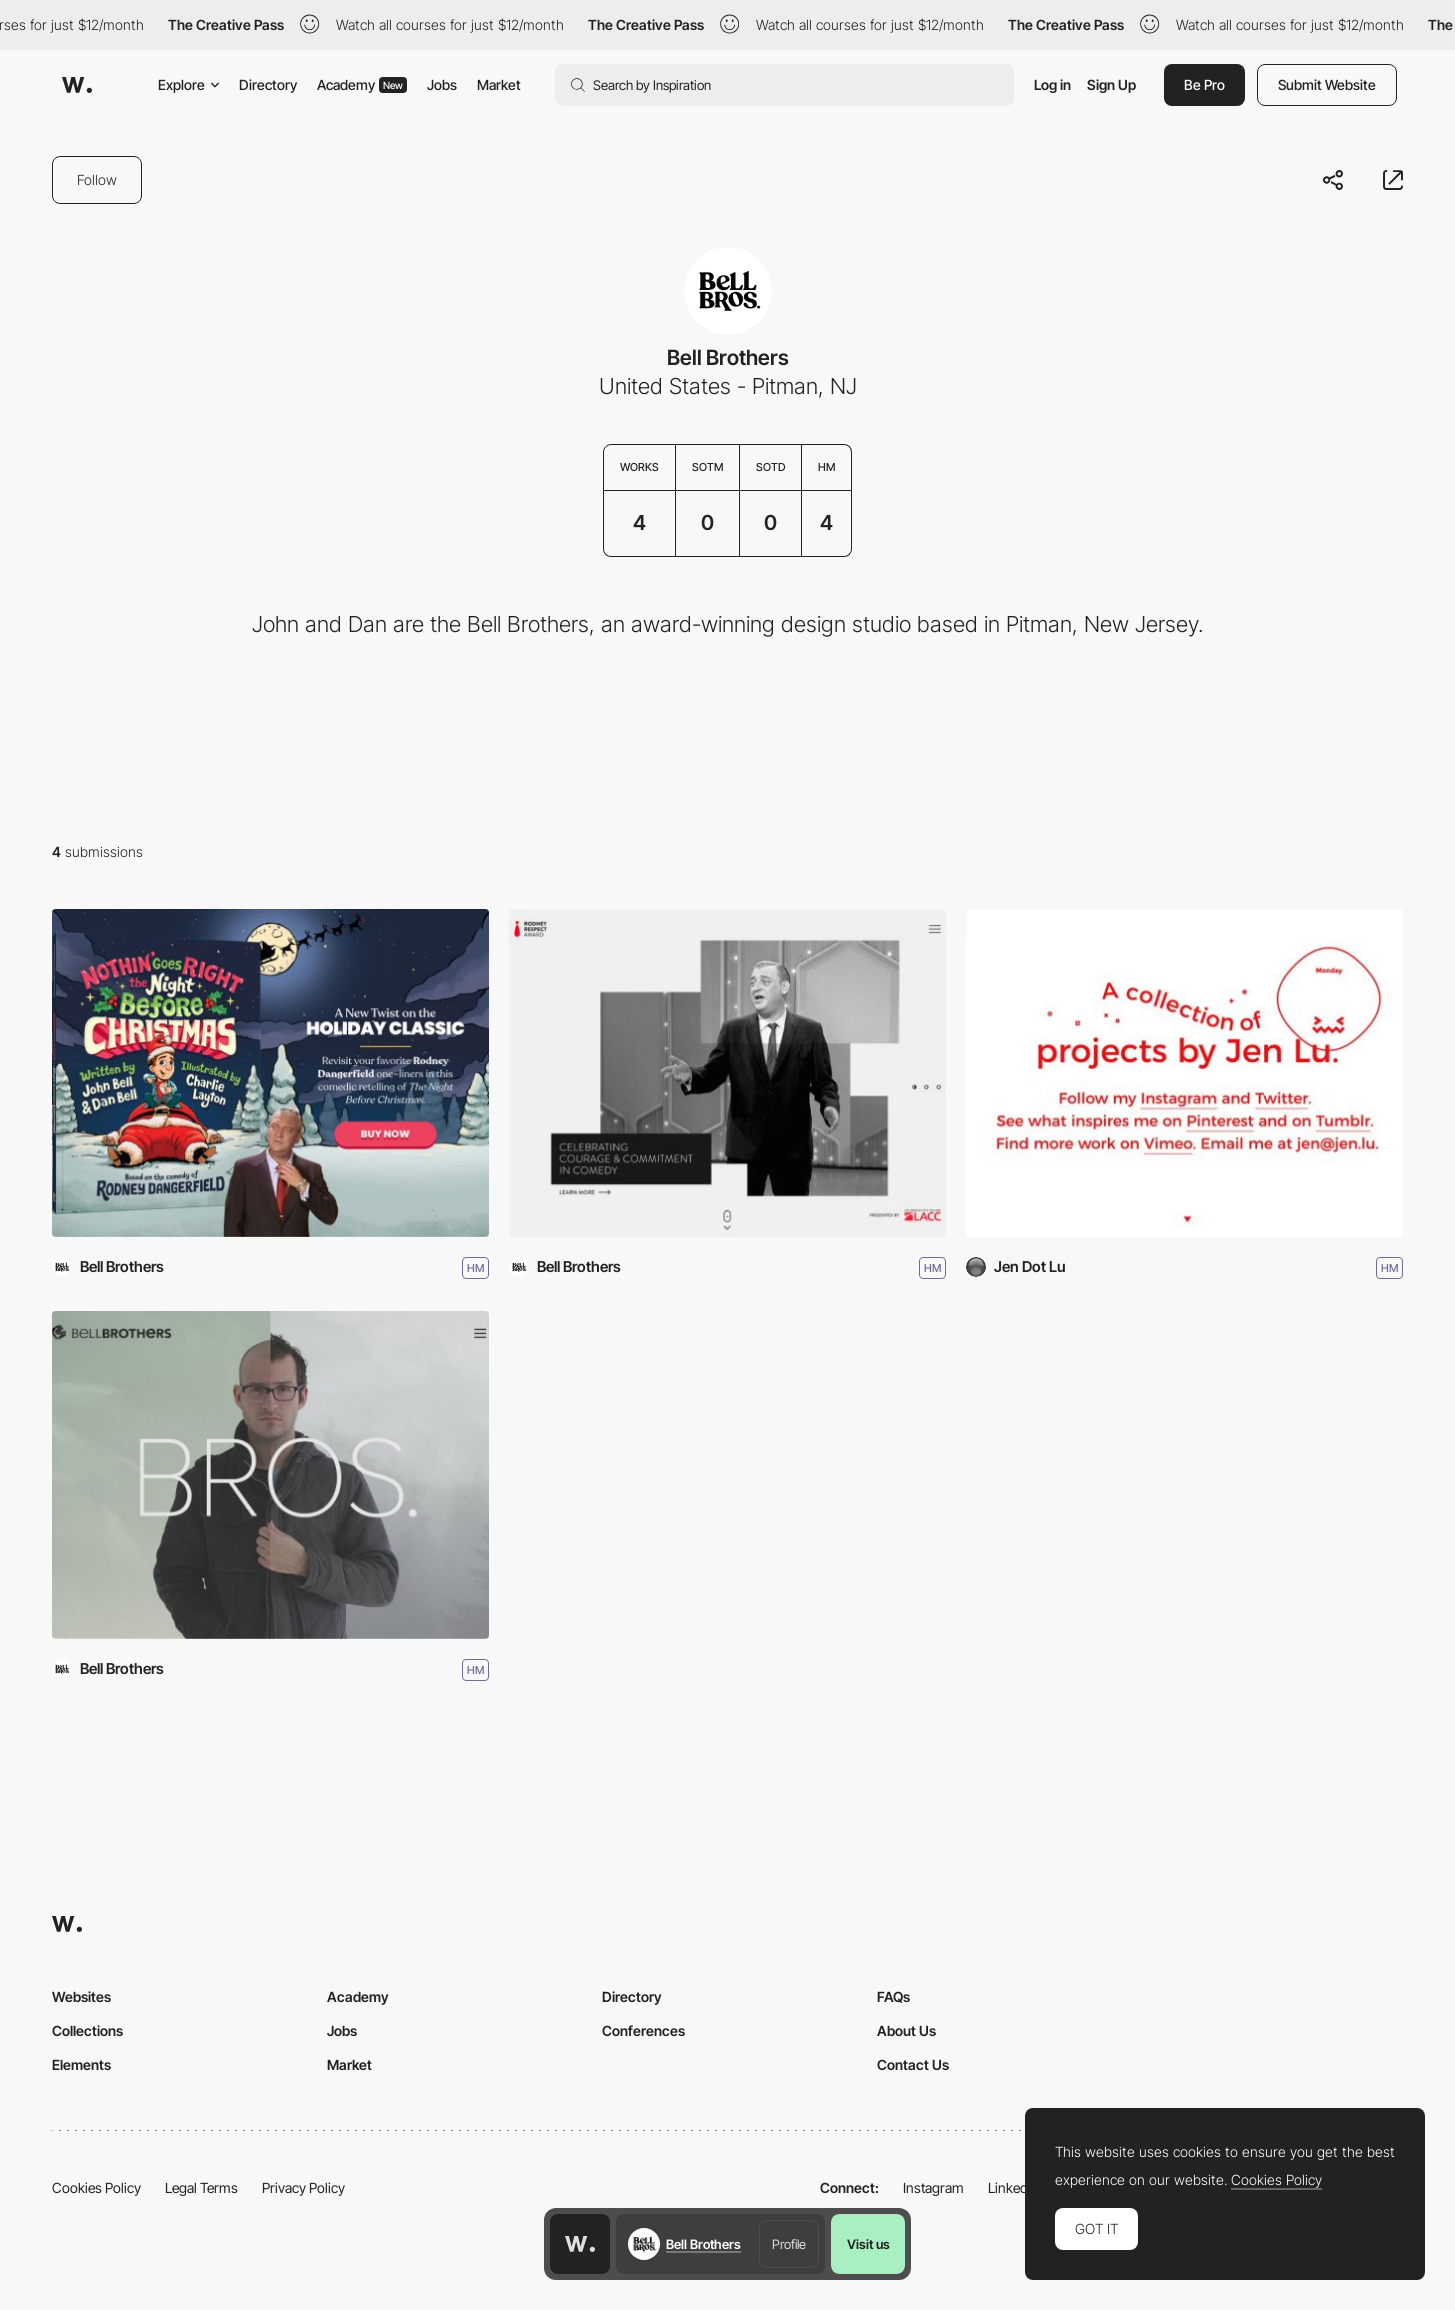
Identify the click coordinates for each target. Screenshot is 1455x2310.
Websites (81, 1996)
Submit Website (1327, 84)
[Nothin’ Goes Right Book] (270, 1073)
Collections (87, 2030)
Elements (81, 2064)
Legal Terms (201, 2187)
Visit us (868, 2244)
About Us (906, 2030)
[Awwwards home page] (580, 2244)
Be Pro (1204, 84)
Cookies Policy (96, 2187)
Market (499, 84)
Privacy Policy (303, 2187)
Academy (362, 84)
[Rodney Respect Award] (727, 1073)
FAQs (893, 1996)
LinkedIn (1013, 2187)
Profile (789, 2244)
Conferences (643, 2030)
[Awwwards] (77, 85)
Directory (268, 84)
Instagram (933, 2187)
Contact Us (913, 2064)
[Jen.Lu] (1184, 1073)
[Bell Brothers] (270, 1475)
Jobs (442, 84)
